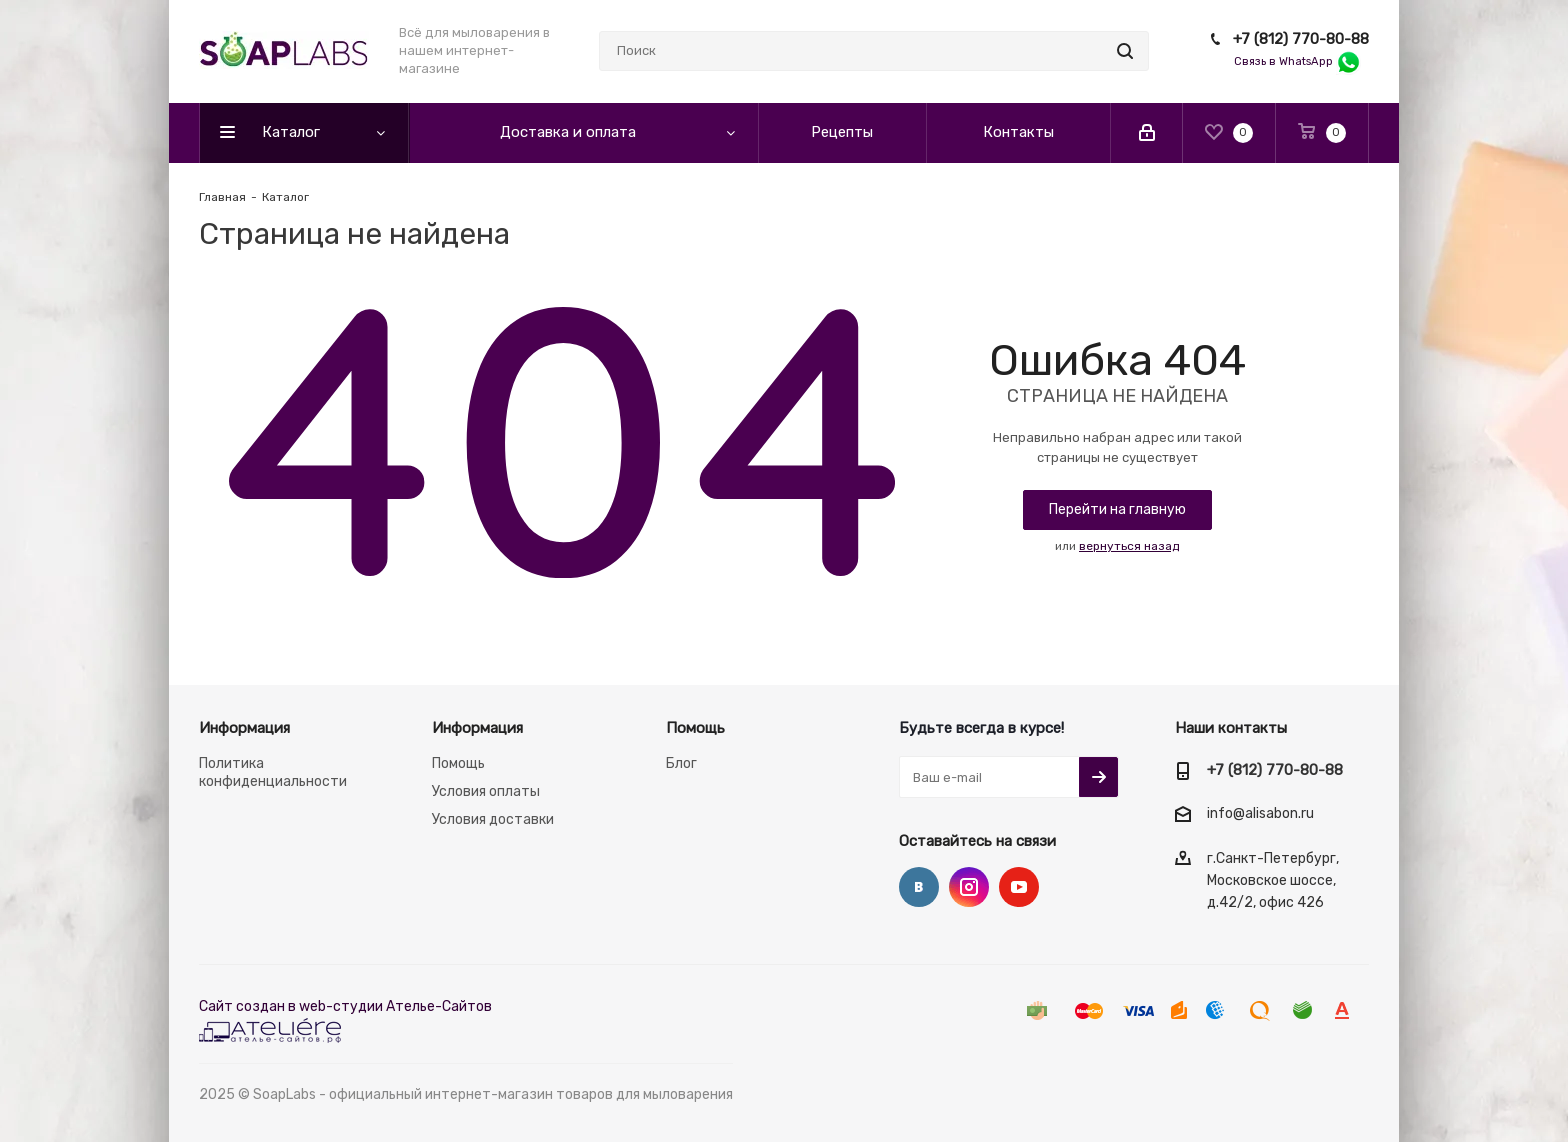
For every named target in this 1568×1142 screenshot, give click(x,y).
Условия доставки (493, 819)
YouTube (1019, 887)
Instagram (969, 887)
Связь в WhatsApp (1297, 61)
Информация (244, 728)
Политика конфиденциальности (273, 772)
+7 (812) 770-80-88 (1301, 39)
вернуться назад (1129, 546)
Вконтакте (919, 887)
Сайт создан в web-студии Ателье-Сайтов (345, 1006)
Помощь (458, 763)
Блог (681, 763)
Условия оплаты (486, 791)
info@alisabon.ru (1260, 814)
